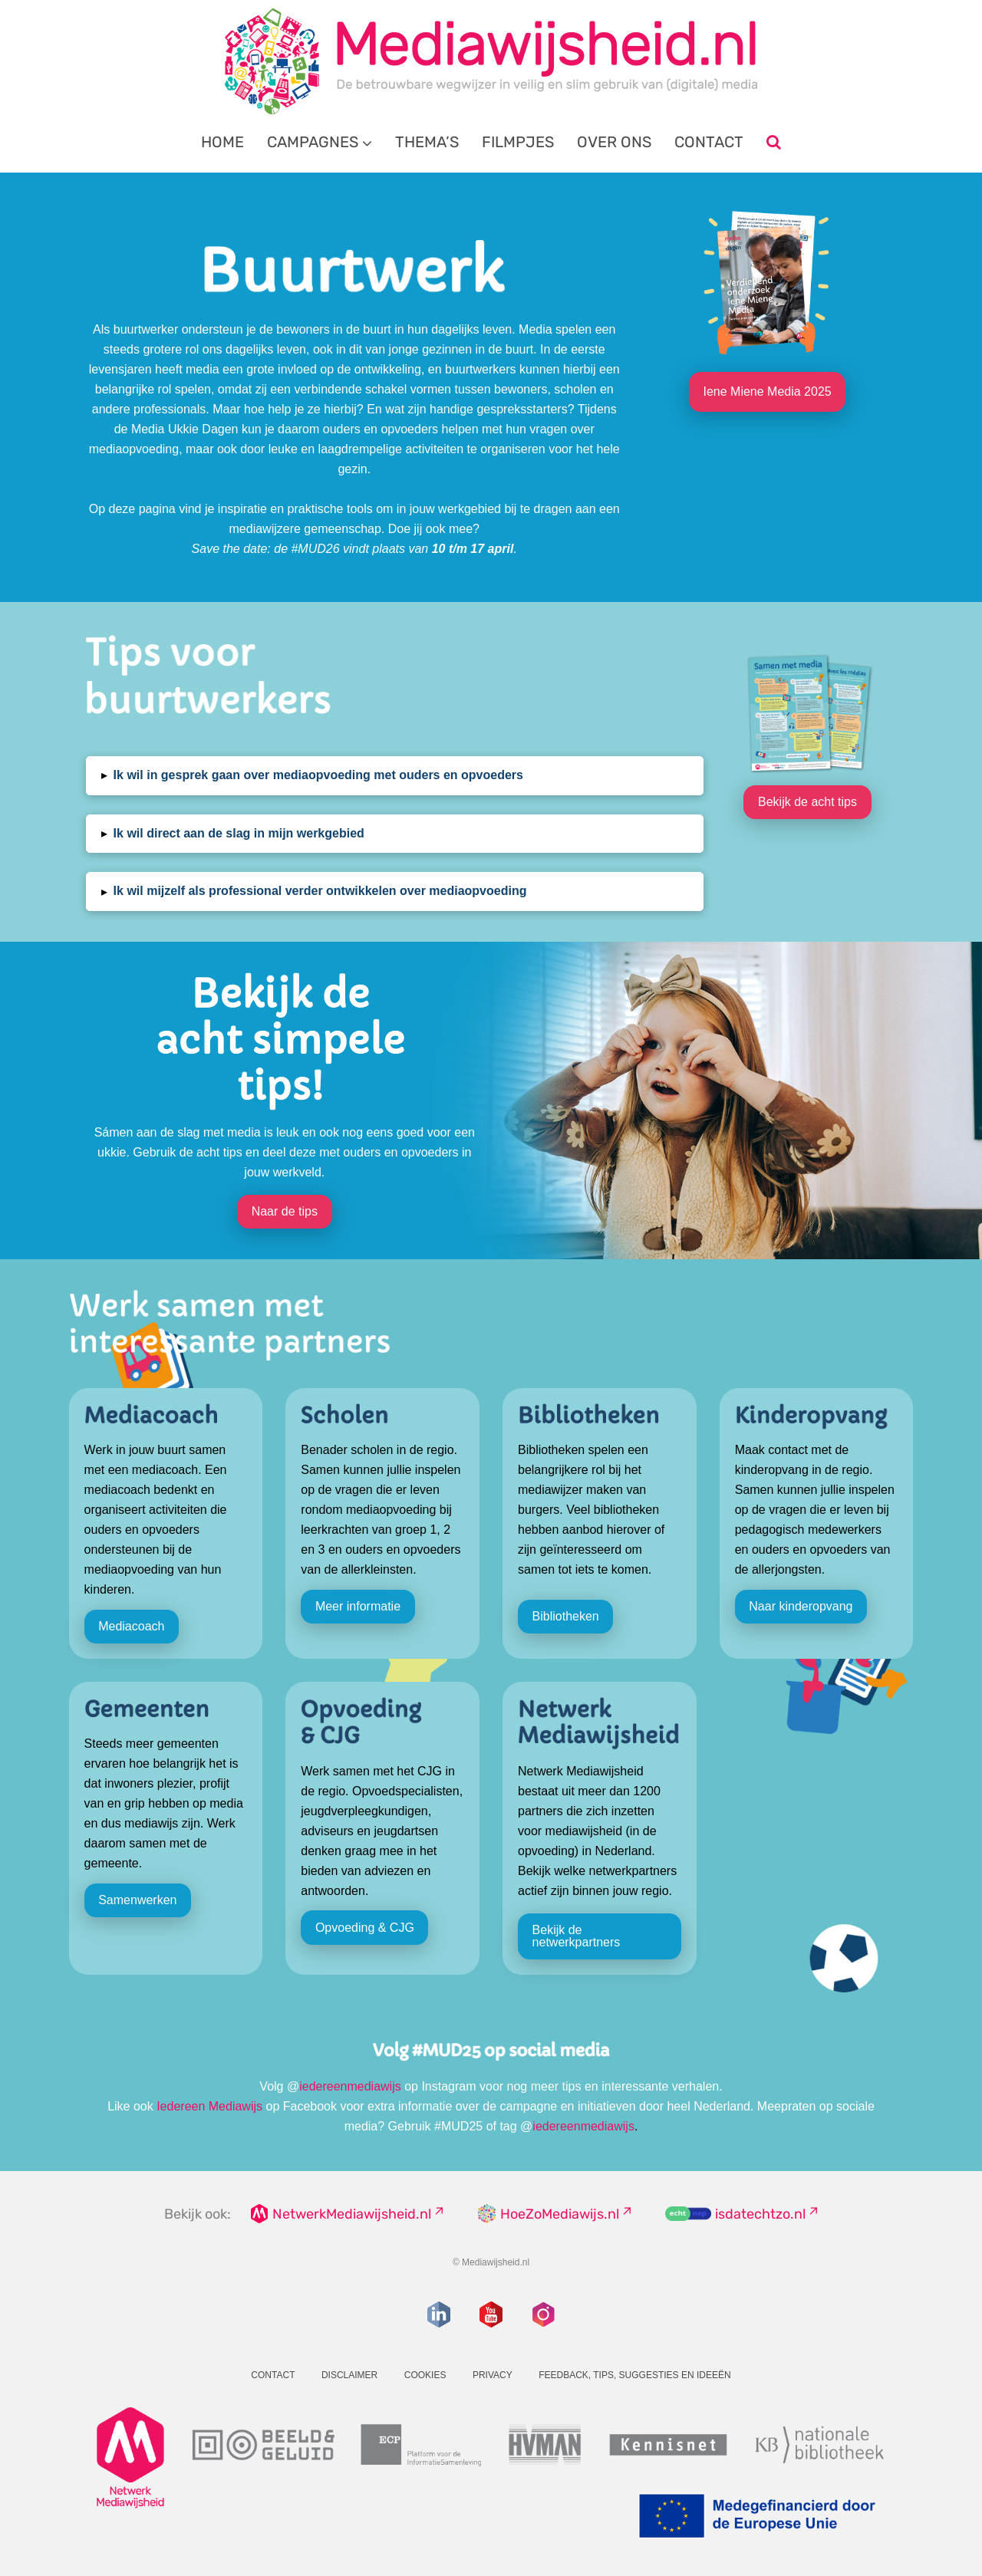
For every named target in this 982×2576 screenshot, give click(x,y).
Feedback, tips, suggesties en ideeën (635, 2375)
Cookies (425, 2375)
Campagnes (312, 142)
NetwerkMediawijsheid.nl (351, 2214)
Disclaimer (349, 2375)
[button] (395, 775)
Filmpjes (518, 142)
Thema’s (427, 142)
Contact (708, 142)
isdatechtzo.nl (760, 2214)
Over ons (614, 142)
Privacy (492, 2375)
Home (222, 142)
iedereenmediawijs (350, 2086)
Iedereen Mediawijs (209, 2106)
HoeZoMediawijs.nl (559, 2214)
